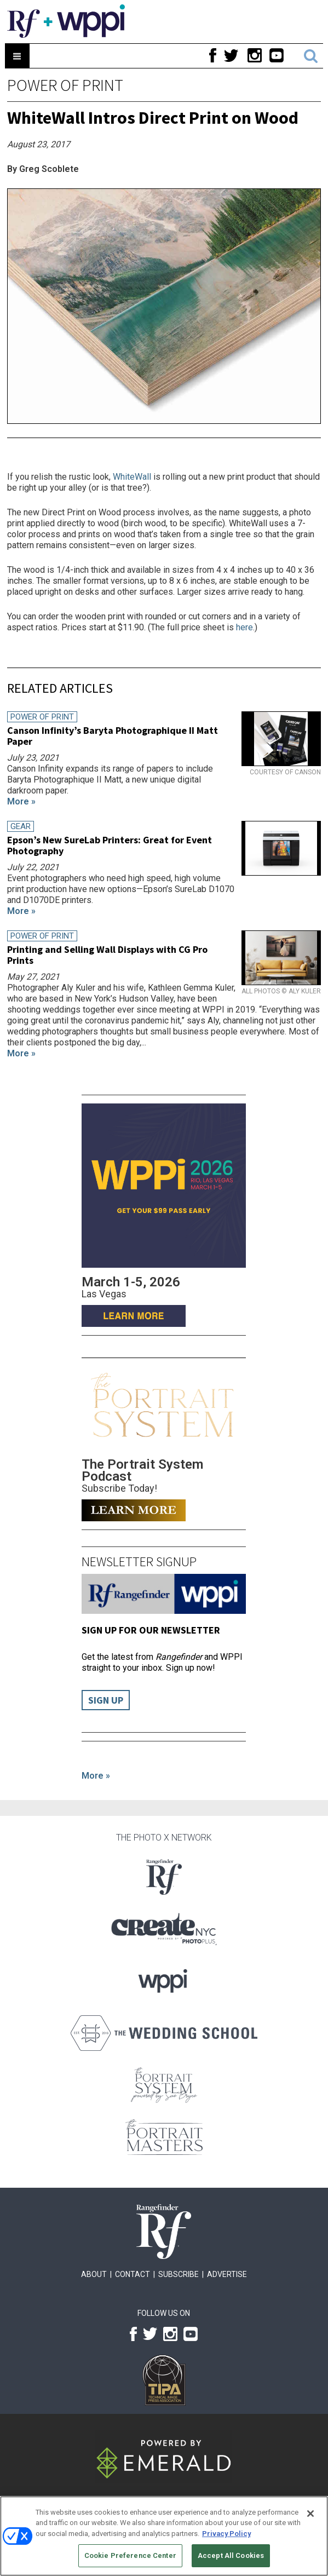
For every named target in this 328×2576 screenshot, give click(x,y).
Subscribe (178, 2274)
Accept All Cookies (231, 2555)
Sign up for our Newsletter (151, 1630)
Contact (132, 2274)
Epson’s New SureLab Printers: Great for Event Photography (109, 845)
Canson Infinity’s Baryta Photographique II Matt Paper (112, 736)
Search (310, 56)
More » (96, 1775)
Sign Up (105, 1700)
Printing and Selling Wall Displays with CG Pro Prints (107, 955)
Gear (20, 826)
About (94, 2274)
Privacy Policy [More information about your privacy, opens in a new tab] (226, 2533)
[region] (164, 2536)
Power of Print (65, 84)
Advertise (227, 2274)
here (244, 627)
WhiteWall (132, 477)
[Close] (310, 2514)
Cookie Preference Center (130, 2555)
